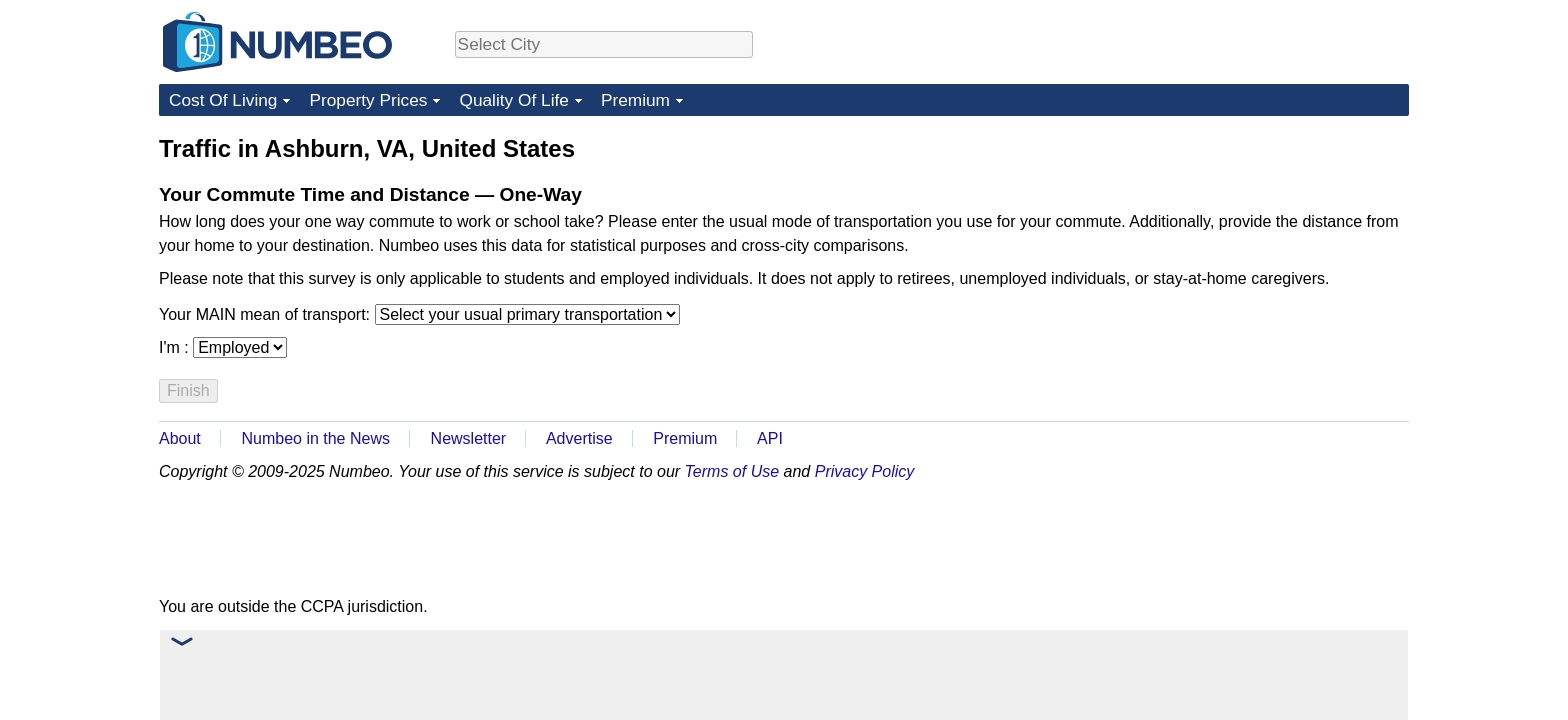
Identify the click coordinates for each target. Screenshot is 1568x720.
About (180, 438)
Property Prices (368, 100)
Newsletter (469, 438)
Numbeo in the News (315, 438)
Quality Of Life (513, 100)
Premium (635, 100)
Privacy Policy (865, 471)
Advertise (579, 438)
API (770, 438)
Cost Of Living (223, 100)
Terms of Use (732, 471)
